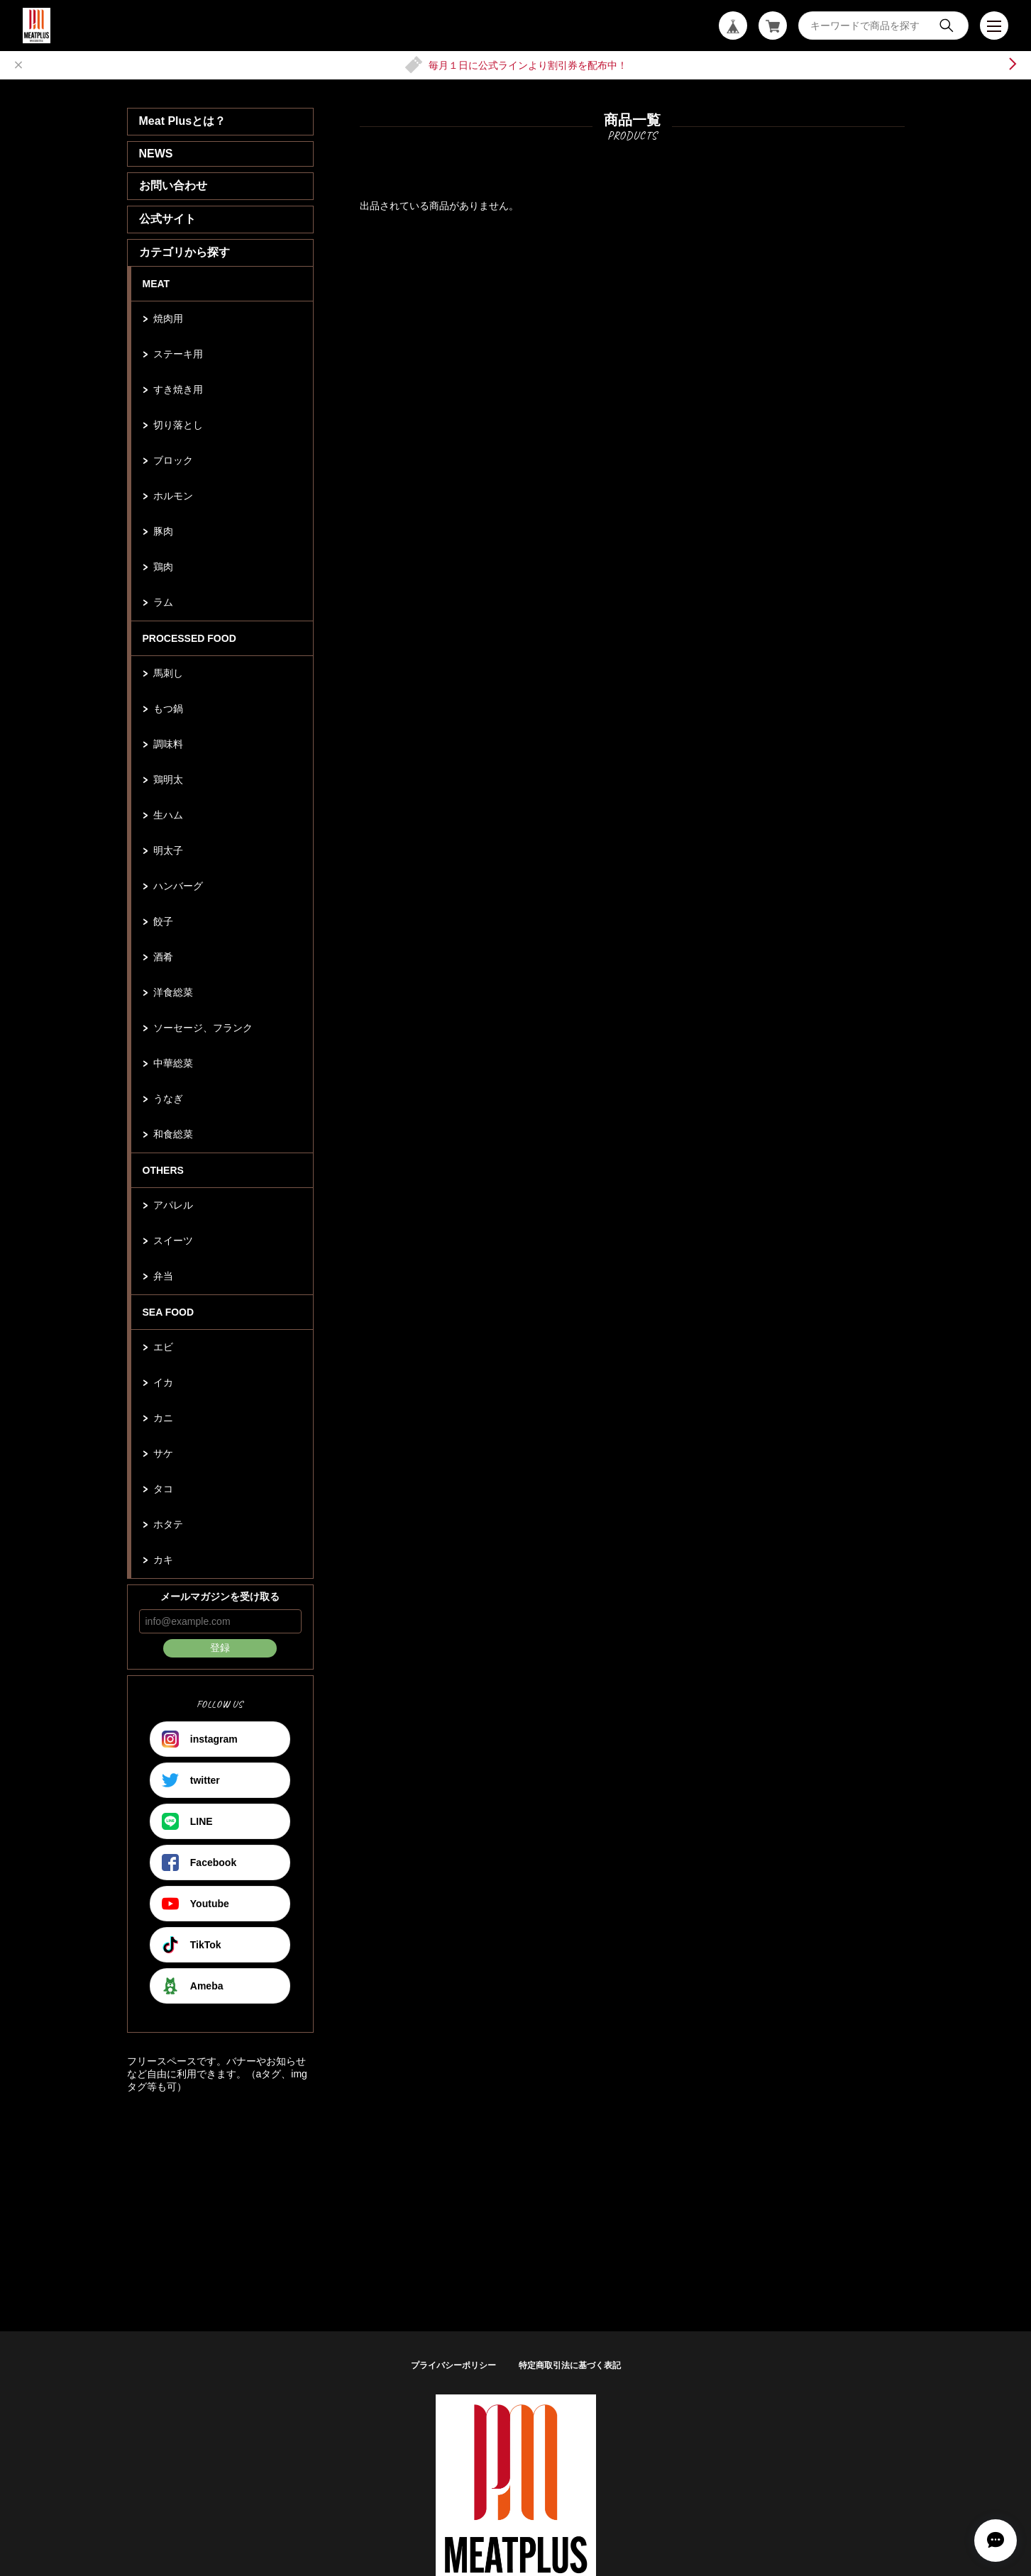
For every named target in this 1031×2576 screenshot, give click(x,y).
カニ (163, 1417)
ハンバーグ (178, 886)
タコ (163, 1488)
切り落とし (178, 425)
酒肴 (163, 956)
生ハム (168, 815)
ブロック (173, 460)
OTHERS (163, 1170)
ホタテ (168, 1524)
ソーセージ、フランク (203, 1027)
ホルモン (173, 495)
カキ (163, 1559)
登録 (220, 1647)
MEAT (156, 283)
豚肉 (163, 531)
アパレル (173, 1205)
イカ (163, 1382)
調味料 (168, 744)
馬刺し (168, 673)
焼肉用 (168, 318)
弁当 (163, 1276)
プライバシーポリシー (453, 2365)
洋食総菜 (173, 992)
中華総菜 (173, 1063)
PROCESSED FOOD (189, 638)
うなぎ (168, 1098)
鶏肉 (163, 566)
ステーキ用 (178, 354)
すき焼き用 (178, 389)
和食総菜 (173, 1134)
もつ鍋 (168, 708)
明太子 (168, 850)
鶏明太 (168, 779)
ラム (163, 602)
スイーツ (173, 1240)
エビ (163, 1347)
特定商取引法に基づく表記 (570, 2365)
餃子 (163, 921)
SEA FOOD (168, 1312)
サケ (163, 1453)
